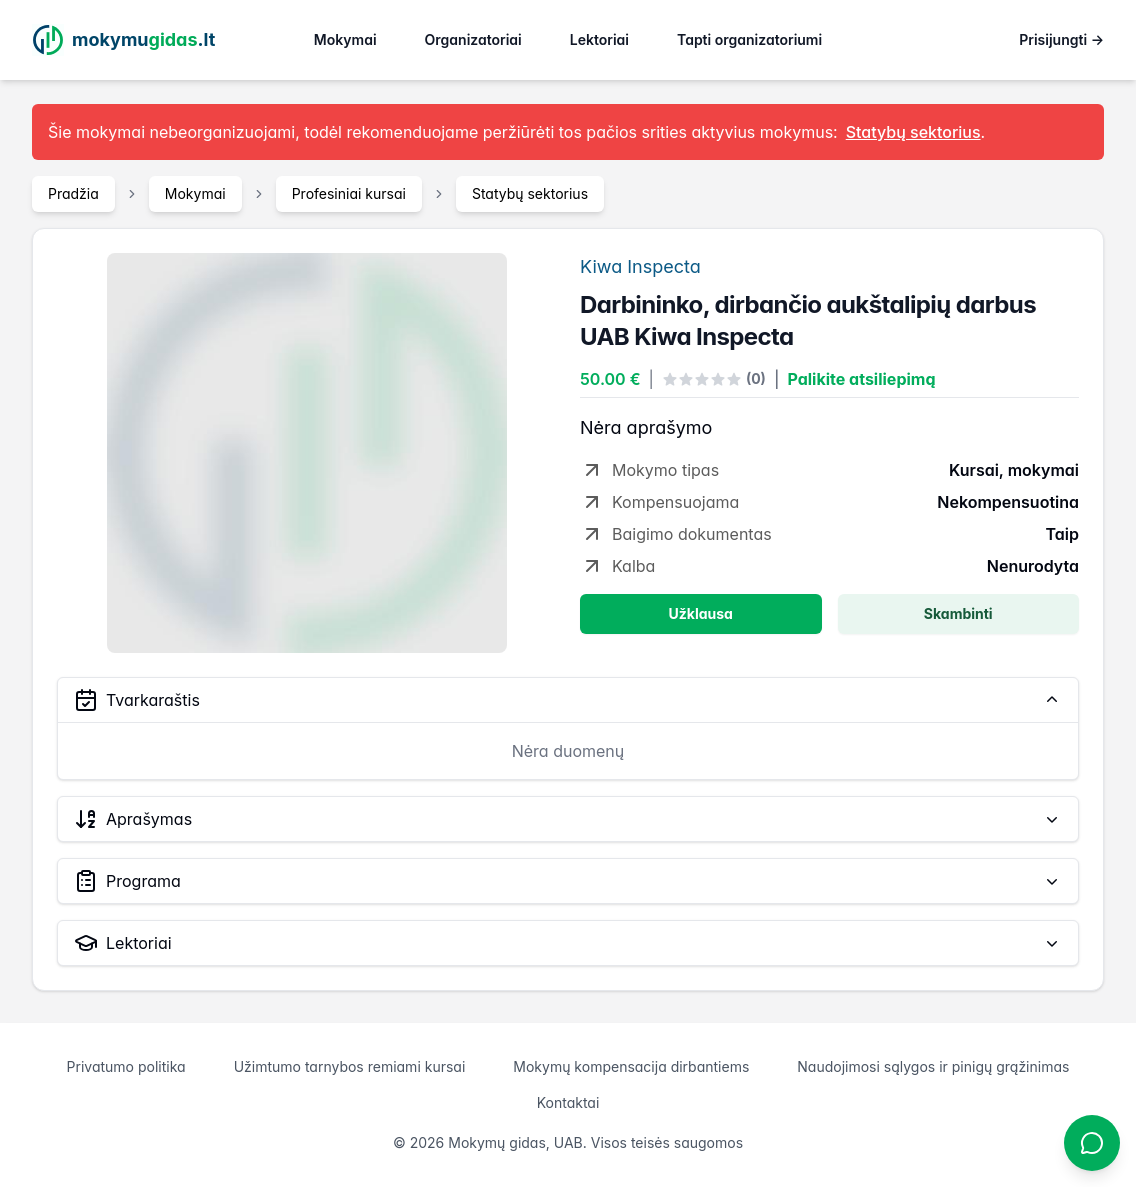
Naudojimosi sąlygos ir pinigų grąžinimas (933, 1066)
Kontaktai (568, 1102)
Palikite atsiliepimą (861, 379)
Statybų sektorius (530, 193)
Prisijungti (1061, 39)
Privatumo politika (126, 1066)
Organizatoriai (473, 39)
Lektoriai (599, 39)
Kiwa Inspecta (640, 266)
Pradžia (73, 193)
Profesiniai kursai (349, 193)
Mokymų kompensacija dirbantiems (631, 1066)
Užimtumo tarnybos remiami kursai (350, 1066)
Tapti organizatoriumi (749, 39)
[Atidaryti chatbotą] (1092, 1143)
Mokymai (345, 39)
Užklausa (701, 613)
